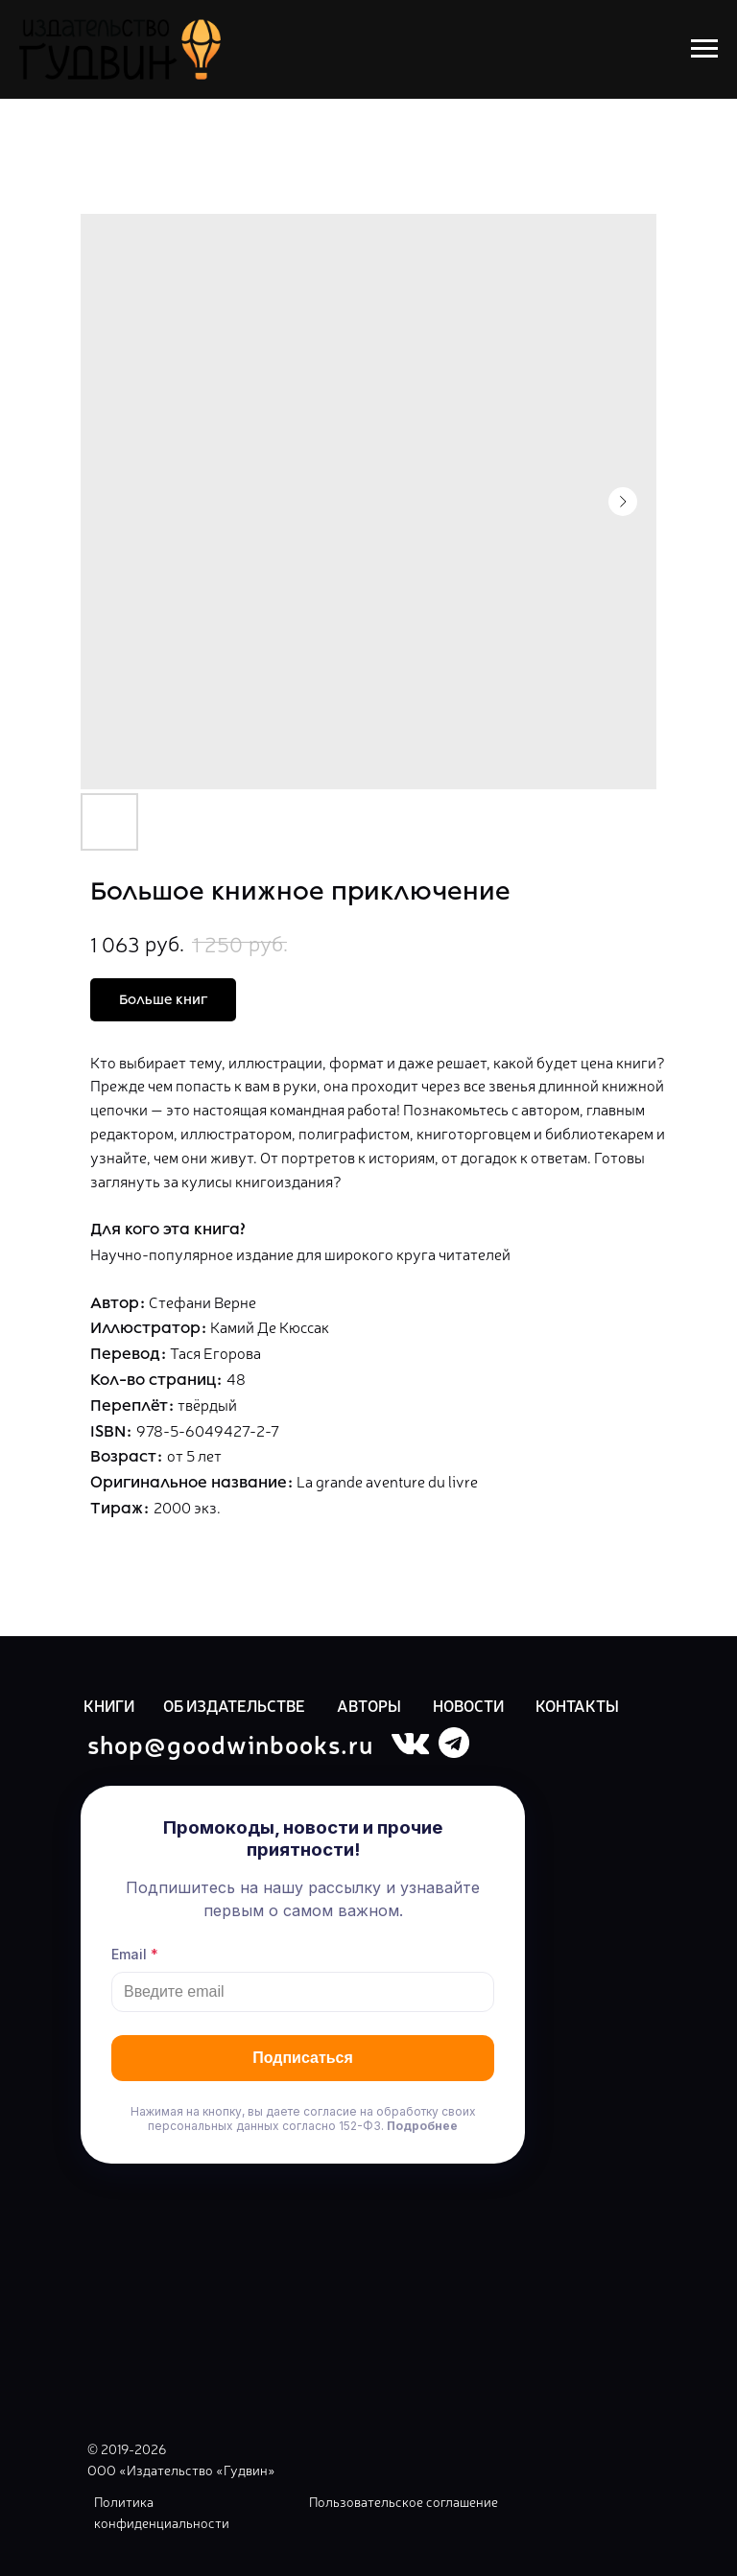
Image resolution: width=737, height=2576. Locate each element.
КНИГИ (108, 1705)
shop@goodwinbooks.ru (230, 1743)
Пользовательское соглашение (403, 2501)
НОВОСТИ (468, 1705)
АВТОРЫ (369, 1705)
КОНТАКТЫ (577, 1705)
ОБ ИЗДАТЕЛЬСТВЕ (234, 1705)
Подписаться (302, 2057)
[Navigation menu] (704, 49)
